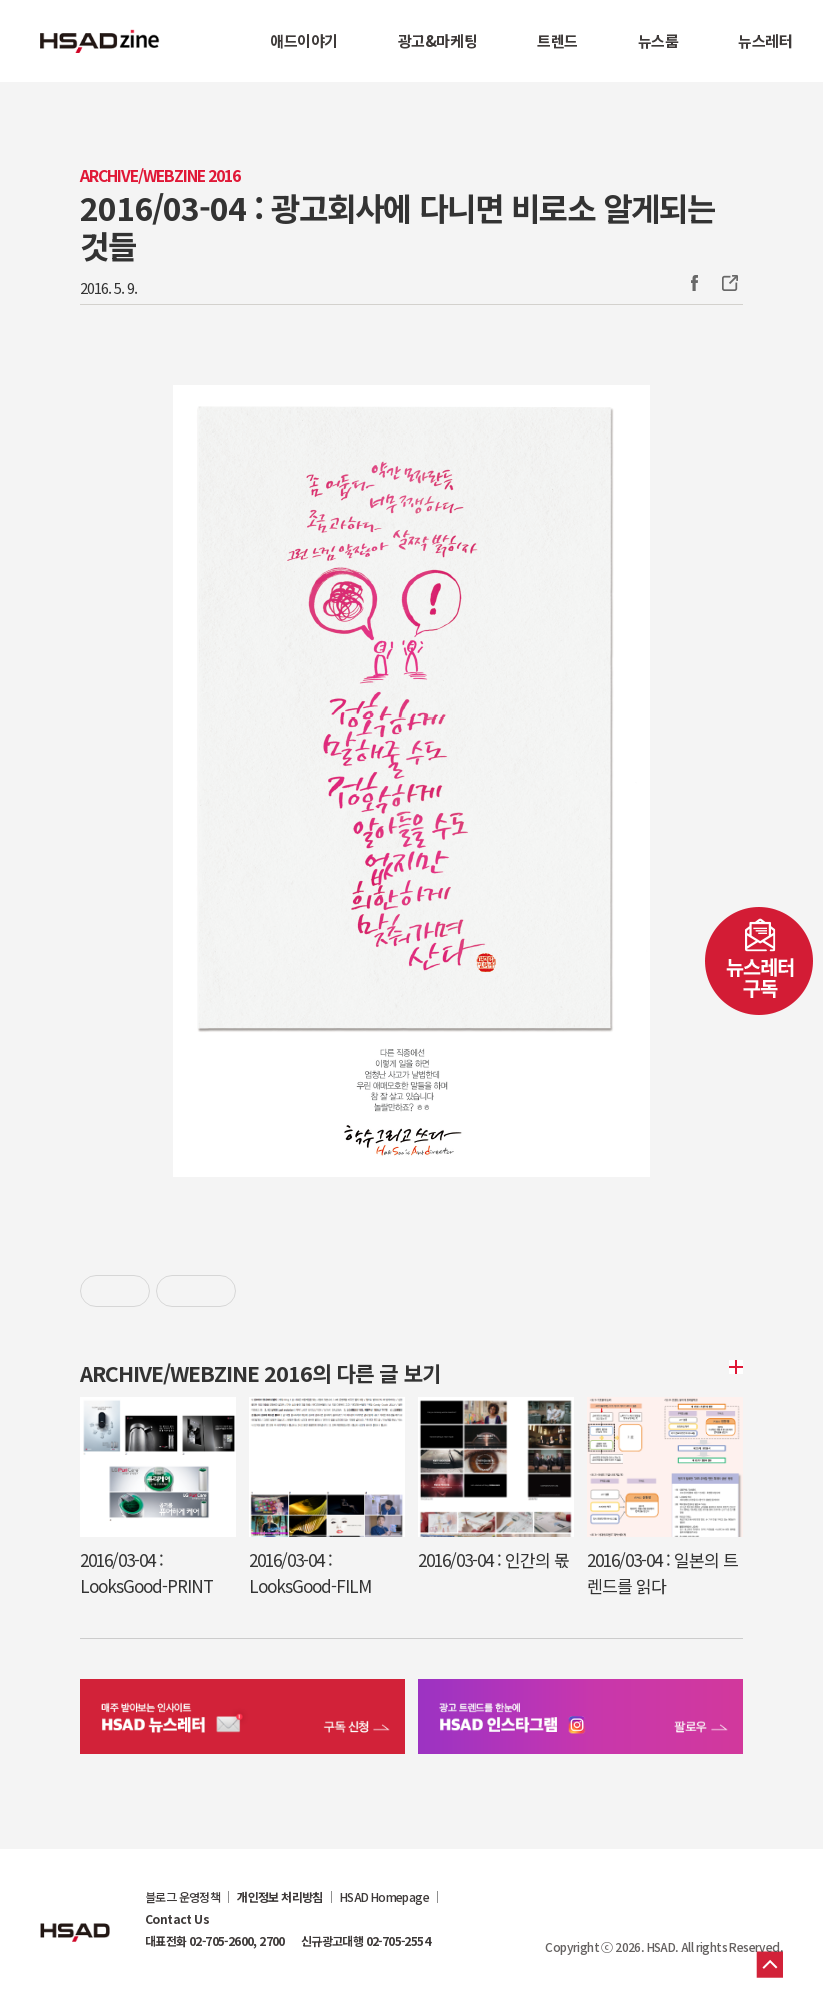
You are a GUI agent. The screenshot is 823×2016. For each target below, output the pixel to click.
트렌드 (557, 40)
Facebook (694, 283)
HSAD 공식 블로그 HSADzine (100, 41)
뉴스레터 (765, 40)
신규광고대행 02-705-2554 (365, 1941)
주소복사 (728, 283)
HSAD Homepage (384, 1897)
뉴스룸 (658, 40)
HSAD (75, 1917)
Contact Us (177, 1919)
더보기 (733, 1367)
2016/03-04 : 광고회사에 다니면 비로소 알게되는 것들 (397, 226)
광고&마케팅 (437, 40)
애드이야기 (304, 40)
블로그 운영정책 (182, 1897)
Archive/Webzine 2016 (160, 175)
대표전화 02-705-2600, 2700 (215, 1941)
